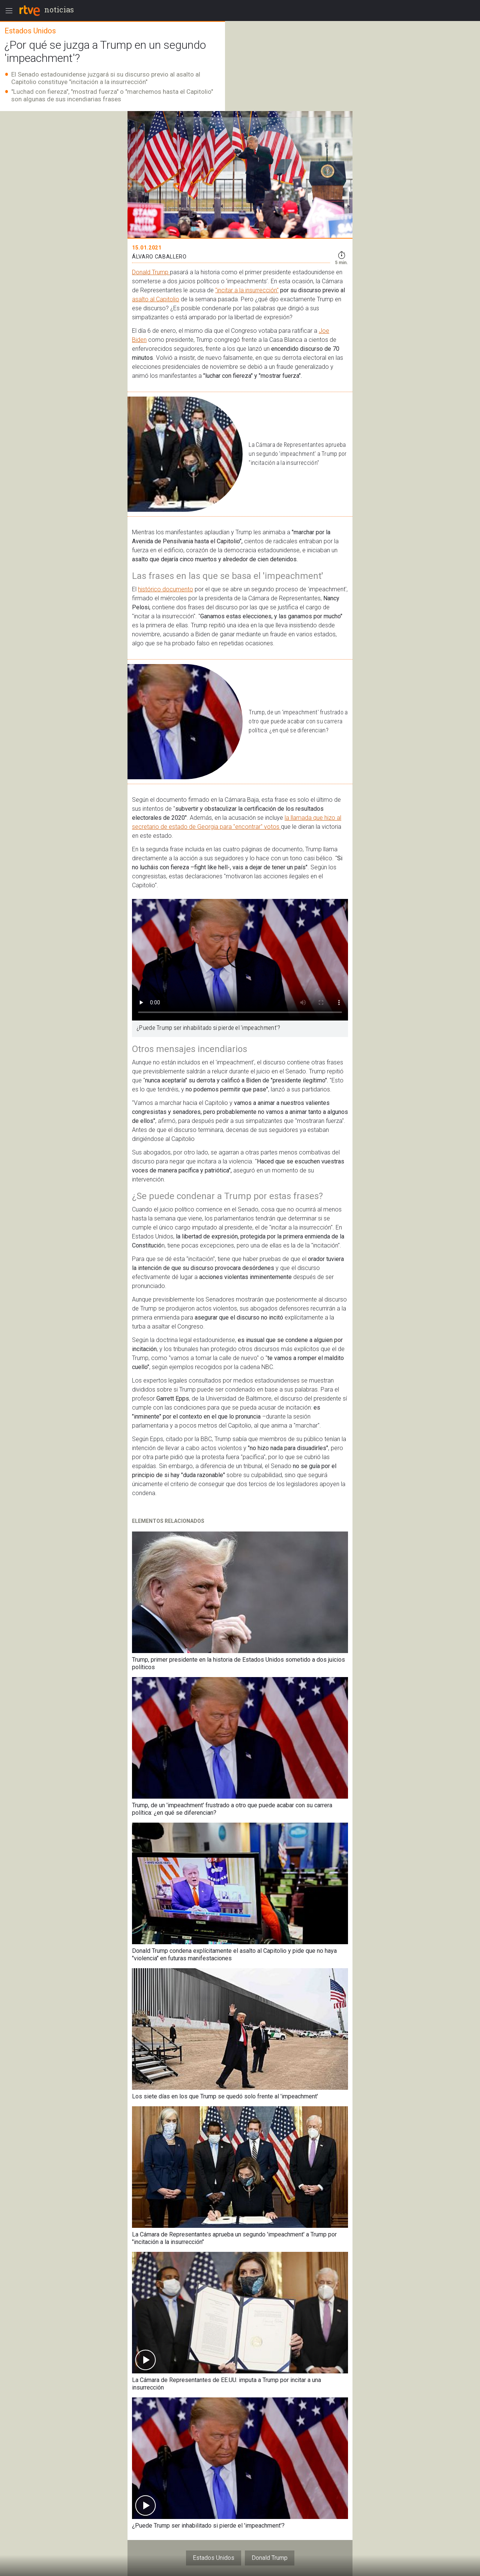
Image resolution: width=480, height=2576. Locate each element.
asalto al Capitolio (155, 299)
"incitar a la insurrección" (247, 290)
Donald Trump (151, 272)
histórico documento (165, 589)
